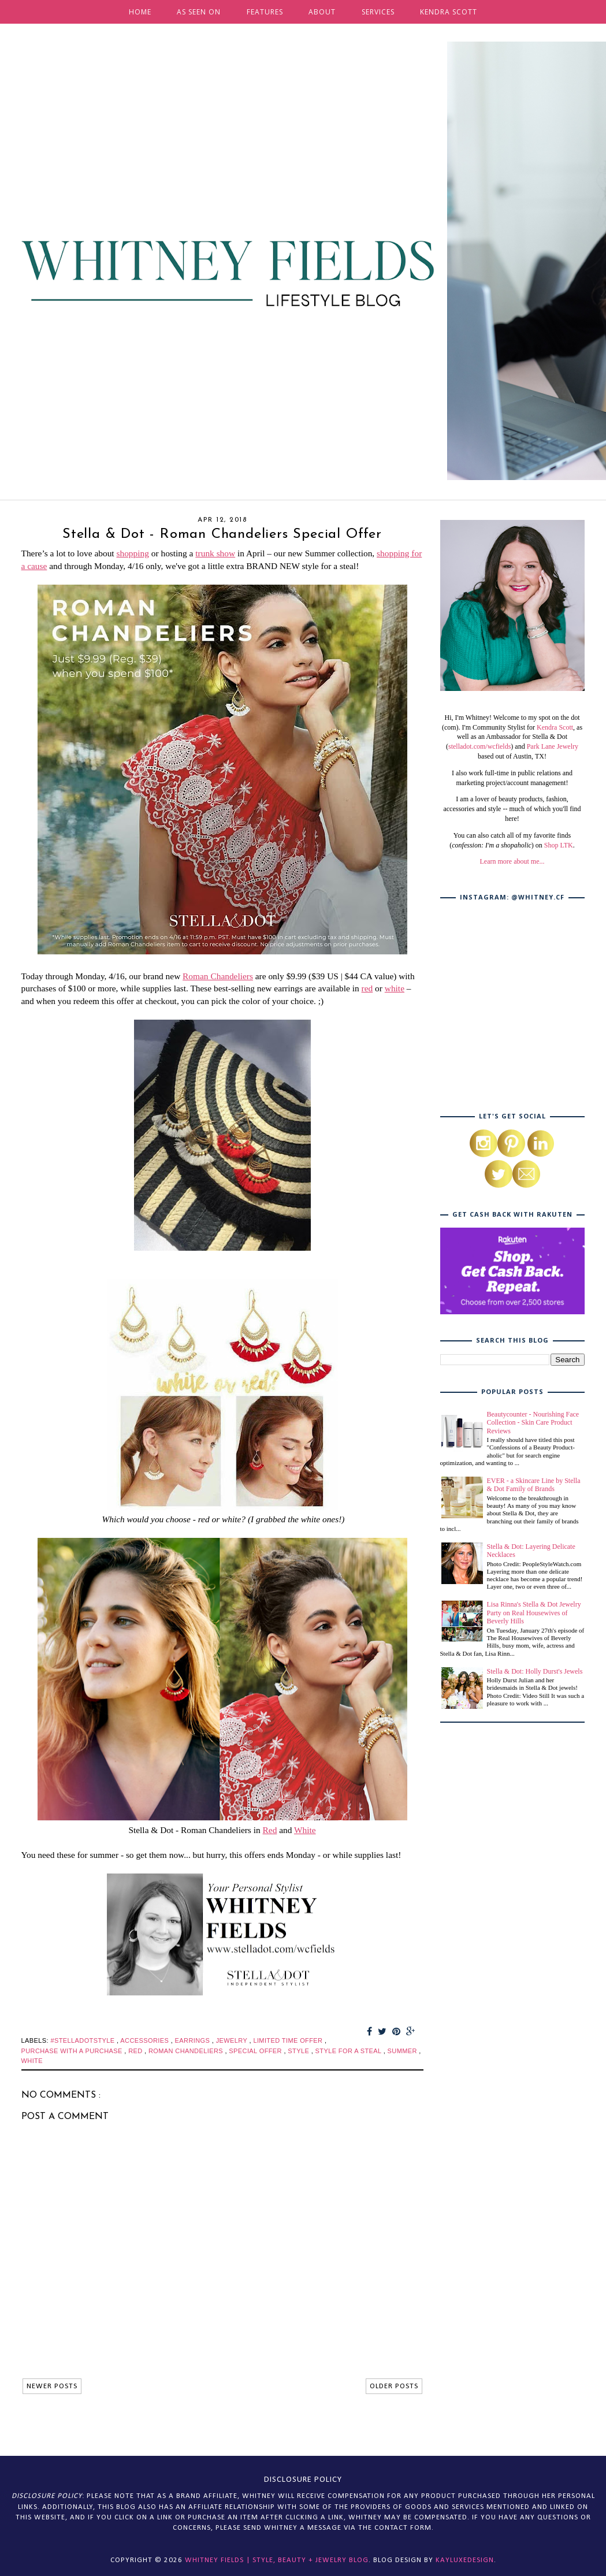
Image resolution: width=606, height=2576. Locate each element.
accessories (145, 2040)
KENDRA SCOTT (448, 12)
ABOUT (322, 12)
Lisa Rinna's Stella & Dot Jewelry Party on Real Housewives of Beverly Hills (534, 1612)
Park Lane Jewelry (552, 746)
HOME (140, 12)
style (299, 2050)
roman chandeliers (186, 2050)
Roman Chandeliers (218, 976)
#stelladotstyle (83, 2040)
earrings (193, 2040)
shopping (132, 553)
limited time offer (289, 2040)
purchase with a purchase (73, 2050)
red (367, 988)
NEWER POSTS (52, 2386)
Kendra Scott (555, 727)
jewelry (233, 2040)
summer (403, 2050)
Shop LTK (558, 845)
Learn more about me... (512, 861)
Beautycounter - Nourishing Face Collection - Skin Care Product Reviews (533, 1422)
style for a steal (349, 2050)
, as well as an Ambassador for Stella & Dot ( (514, 737)
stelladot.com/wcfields (479, 746)
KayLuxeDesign (465, 2560)
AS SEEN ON (199, 12)
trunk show (215, 553)
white (394, 988)
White (305, 1830)
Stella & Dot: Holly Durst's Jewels (535, 1671)
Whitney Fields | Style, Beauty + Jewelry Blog (277, 2560)
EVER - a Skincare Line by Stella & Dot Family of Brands (534, 1485)
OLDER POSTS (394, 2386)
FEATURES (265, 12)
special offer (256, 2050)
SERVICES (378, 12)
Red (270, 1830)
